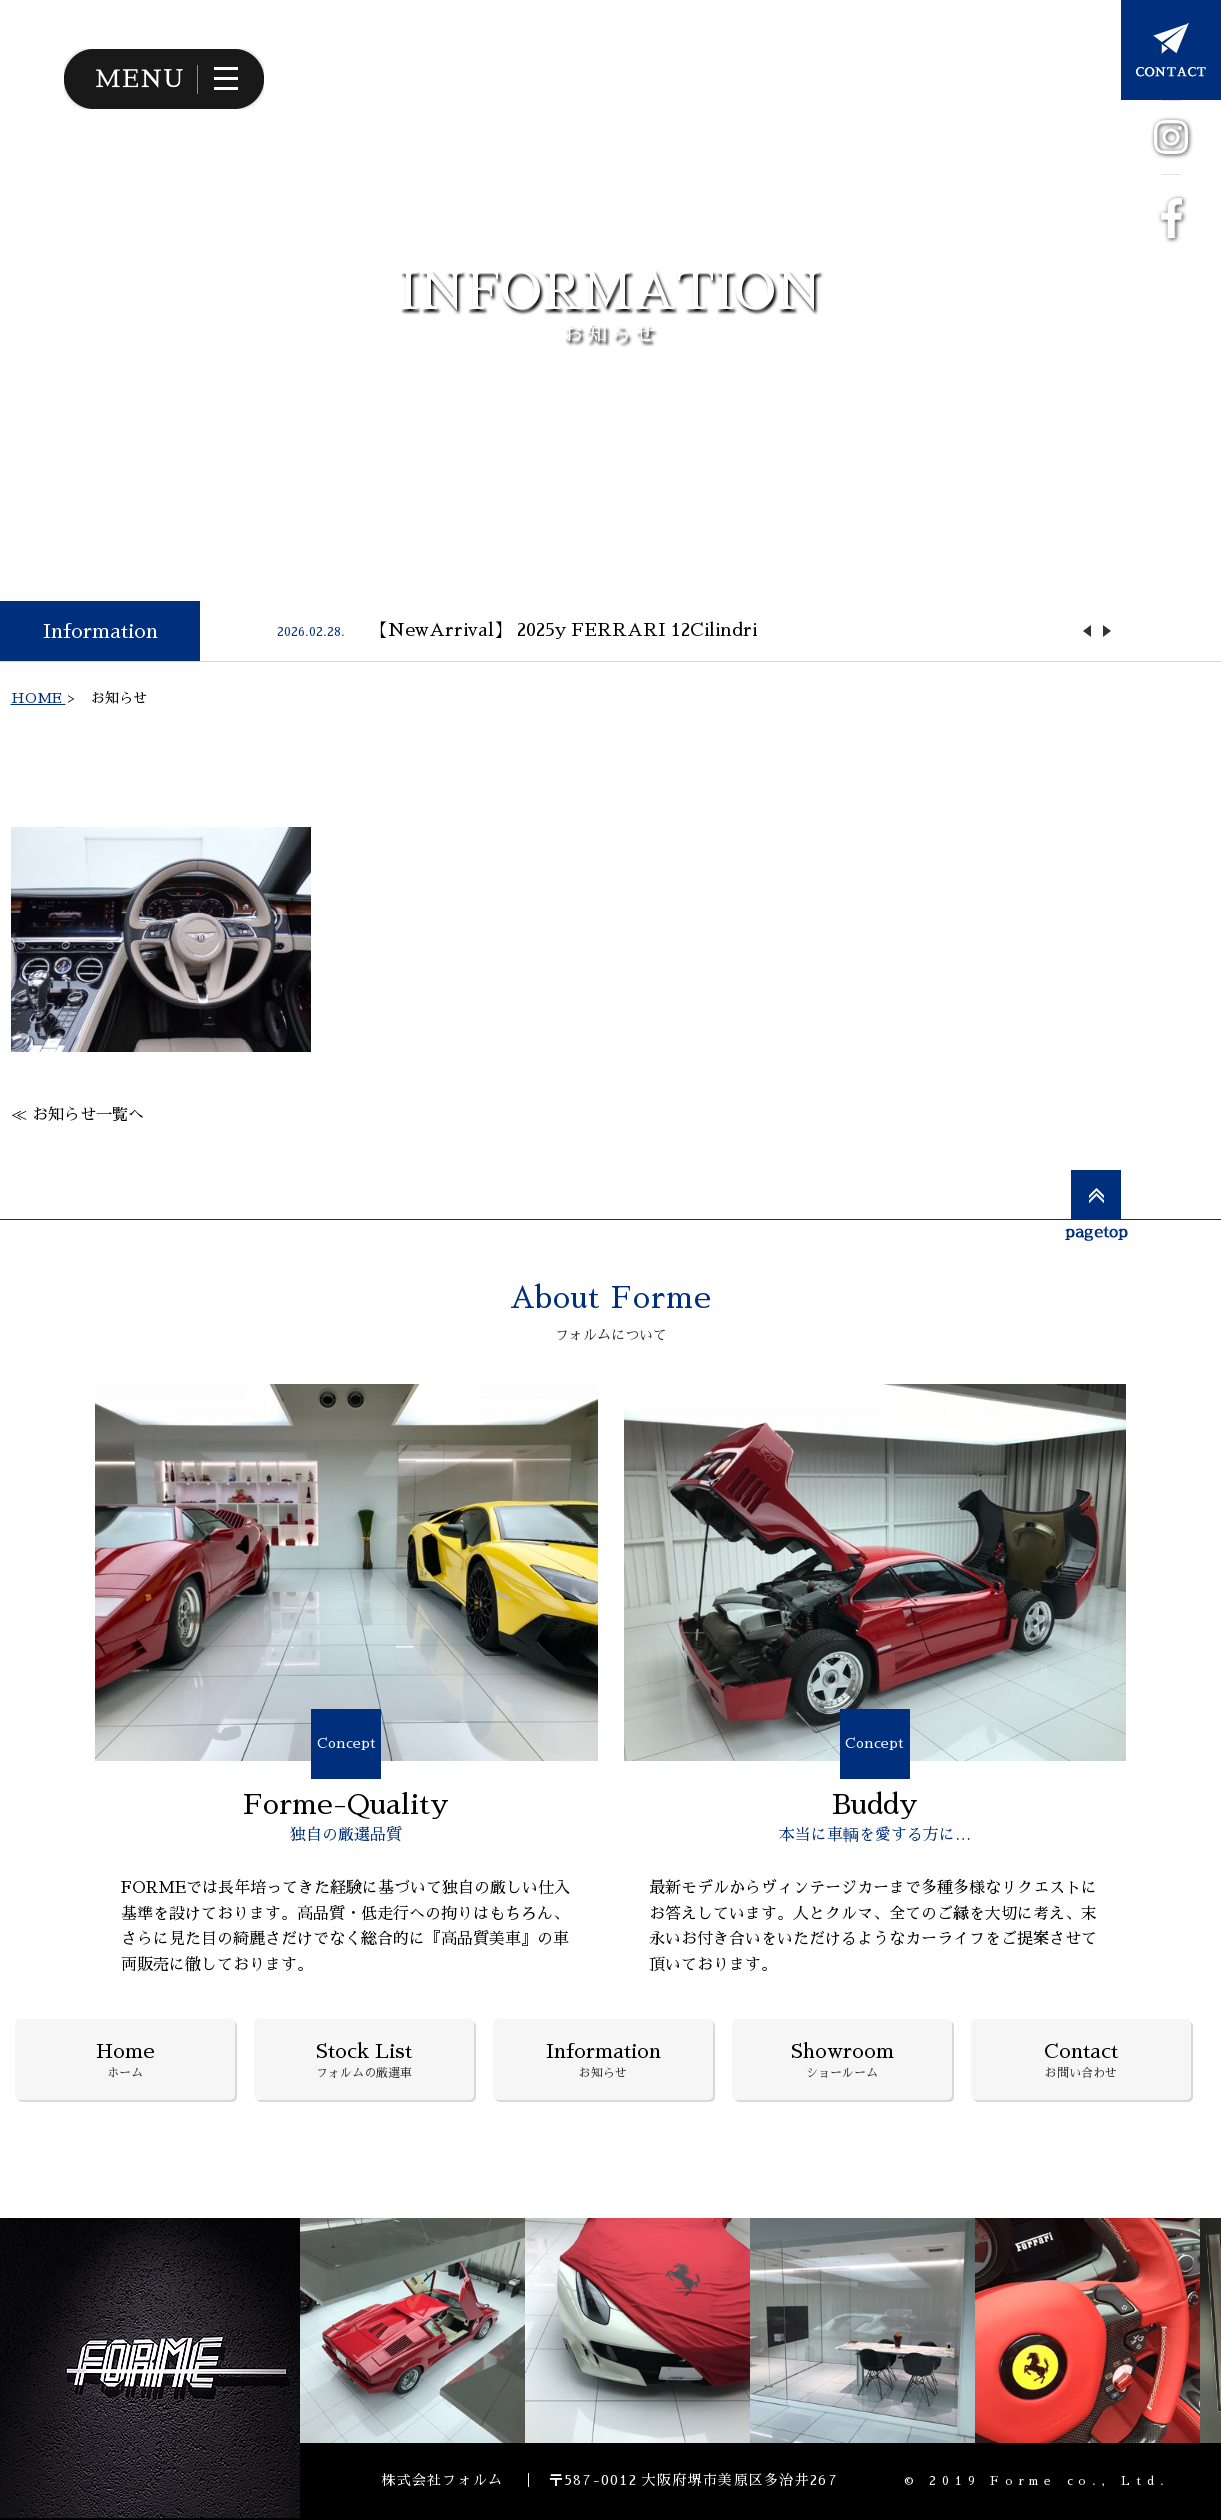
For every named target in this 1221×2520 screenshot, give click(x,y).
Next (1107, 631)
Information (100, 631)
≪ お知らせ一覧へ (77, 1115)
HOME (38, 698)
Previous (1087, 631)
